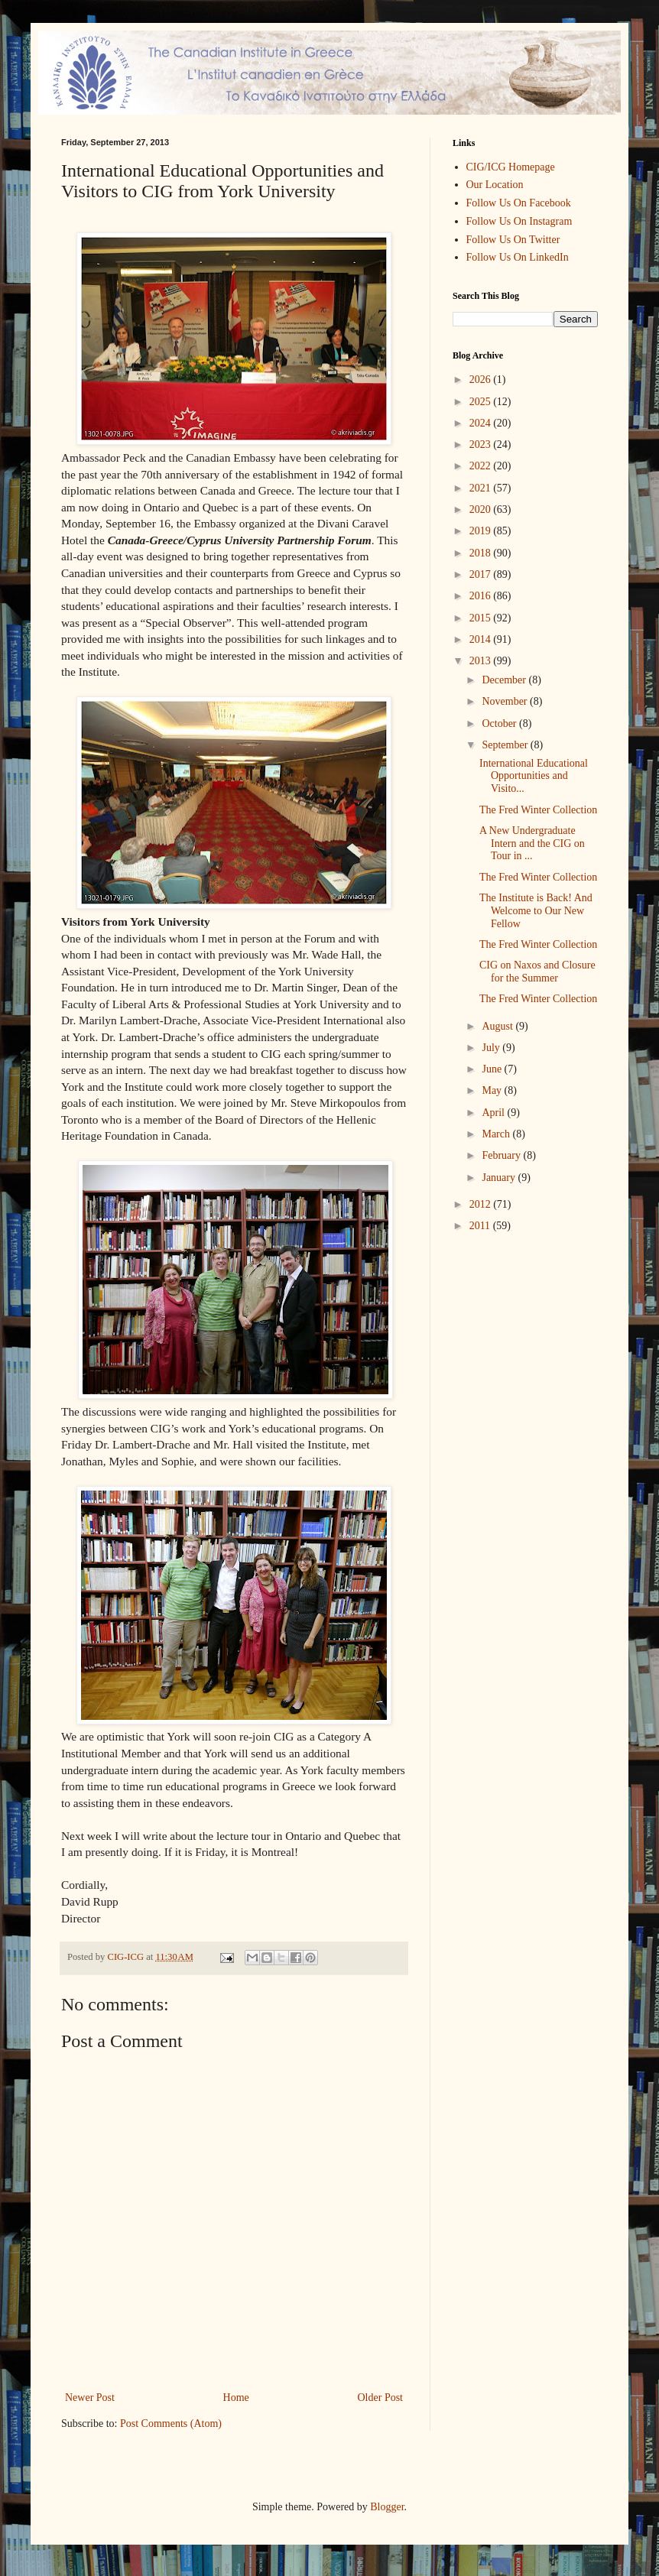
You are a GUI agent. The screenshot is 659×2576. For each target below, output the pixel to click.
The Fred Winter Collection (538, 810)
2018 (481, 553)
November (506, 701)
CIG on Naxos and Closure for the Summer (537, 971)
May (493, 1090)
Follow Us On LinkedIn (517, 257)
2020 (481, 509)
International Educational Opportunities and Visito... (533, 776)
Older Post (381, 2397)
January (500, 1177)
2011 (481, 1225)
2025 (481, 401)
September (506, 745)
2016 (481, 596)
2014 (481, 639)
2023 (481, 444)
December (505, 680)
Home (236, 2397)
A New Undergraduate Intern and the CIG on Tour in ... (532, 843)
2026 (481, 379)
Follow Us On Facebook (518, 203)
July (492, 1047)
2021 (481, 488)
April (494, 1112)
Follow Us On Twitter (513, 239)
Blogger (387, 2507)
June (493, 1069)
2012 (481, 1204)
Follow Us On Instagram (519, 221)
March (497, 1134)
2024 (481, 423)
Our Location (495, 184)
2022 (481, 466)
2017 (481, 574)
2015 (481, 618)
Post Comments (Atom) (171, 2423)
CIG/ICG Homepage (510, 167)
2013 (481, 661)
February (502, 1155)
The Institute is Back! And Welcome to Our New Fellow (535, 911)
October (500, 723)
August (498, 1026)
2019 (481, 531)
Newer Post (90, 2397)
